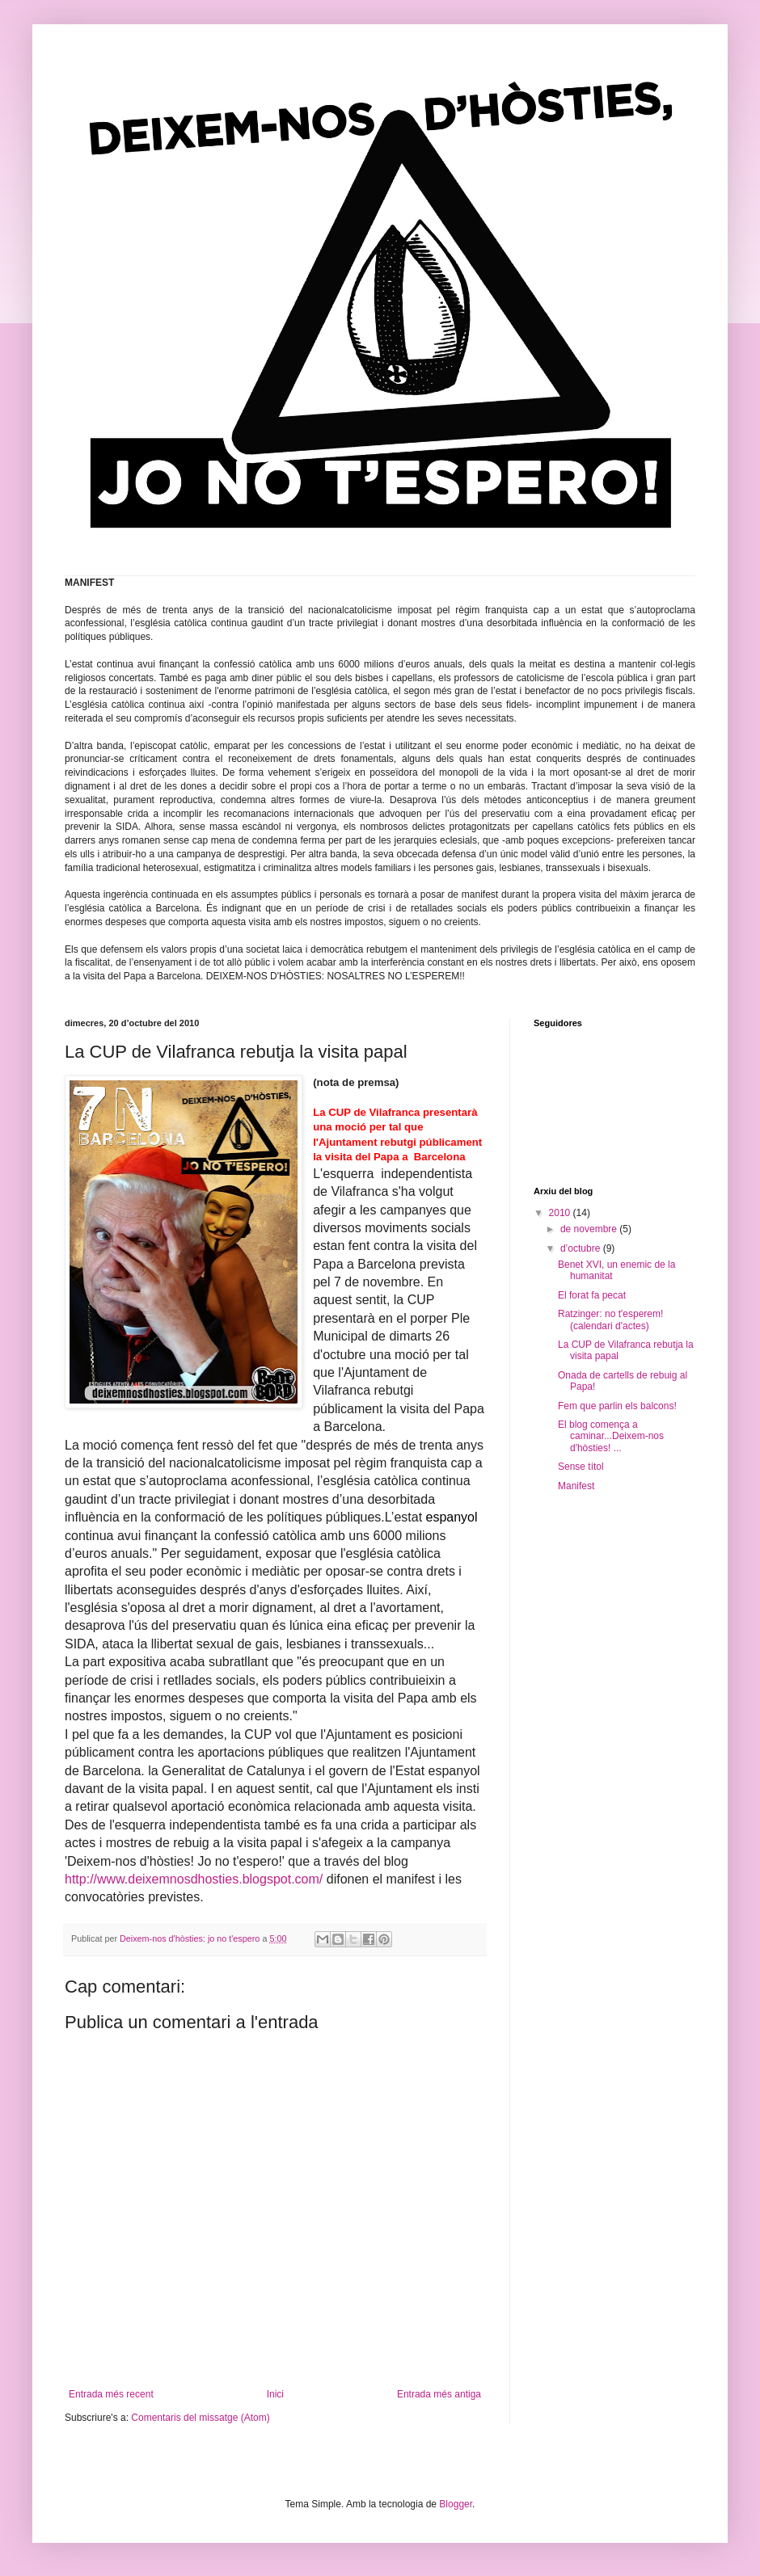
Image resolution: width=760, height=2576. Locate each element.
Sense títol (581, 1466)
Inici (275, 2394)
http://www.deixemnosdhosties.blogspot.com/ (194, 1879)
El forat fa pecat (592, 1295)
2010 (561, 1213)
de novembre (589, 1229)
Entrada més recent (111, 2394)
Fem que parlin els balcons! (617, 1406)
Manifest (576, 1486)
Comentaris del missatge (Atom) (200, 2417)
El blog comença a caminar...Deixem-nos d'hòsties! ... (611, 1436)
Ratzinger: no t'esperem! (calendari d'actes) (610, 1319)
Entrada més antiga (439, 2394)
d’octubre (581, 1248)
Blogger (455, 2504)
